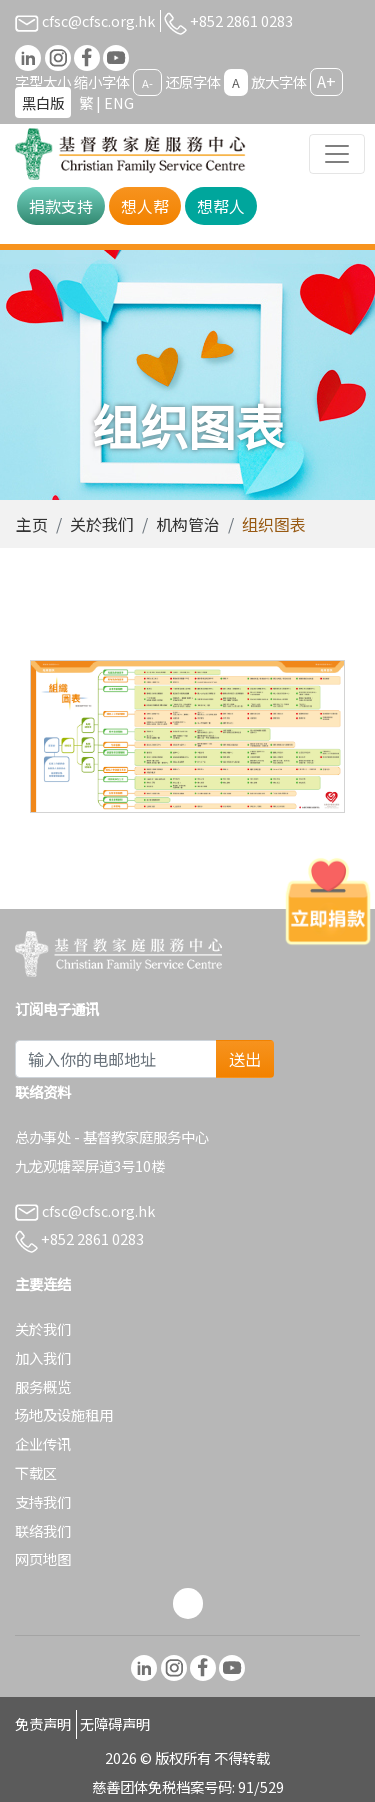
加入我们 (43, 1357)
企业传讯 (43, 1443)
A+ (326, 81)
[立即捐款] (328, 901)
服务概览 (43, 1386)
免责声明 (43, 1723)
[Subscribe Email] (116, 1059)
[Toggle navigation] (337, 154)
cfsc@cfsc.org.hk (85, 20)
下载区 (36, 1472)
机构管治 (188, 524)
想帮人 (221, 206)
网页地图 (43, 1558)
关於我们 (102, 524)
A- (147, 83)
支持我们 (43, 1501)
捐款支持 (61, 206)
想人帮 (145, 206)
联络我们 (43, 1530)
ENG (119, 102)
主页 (32, 524)
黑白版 (43, 102)
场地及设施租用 (64, 1414)
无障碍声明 (115, 1723)
